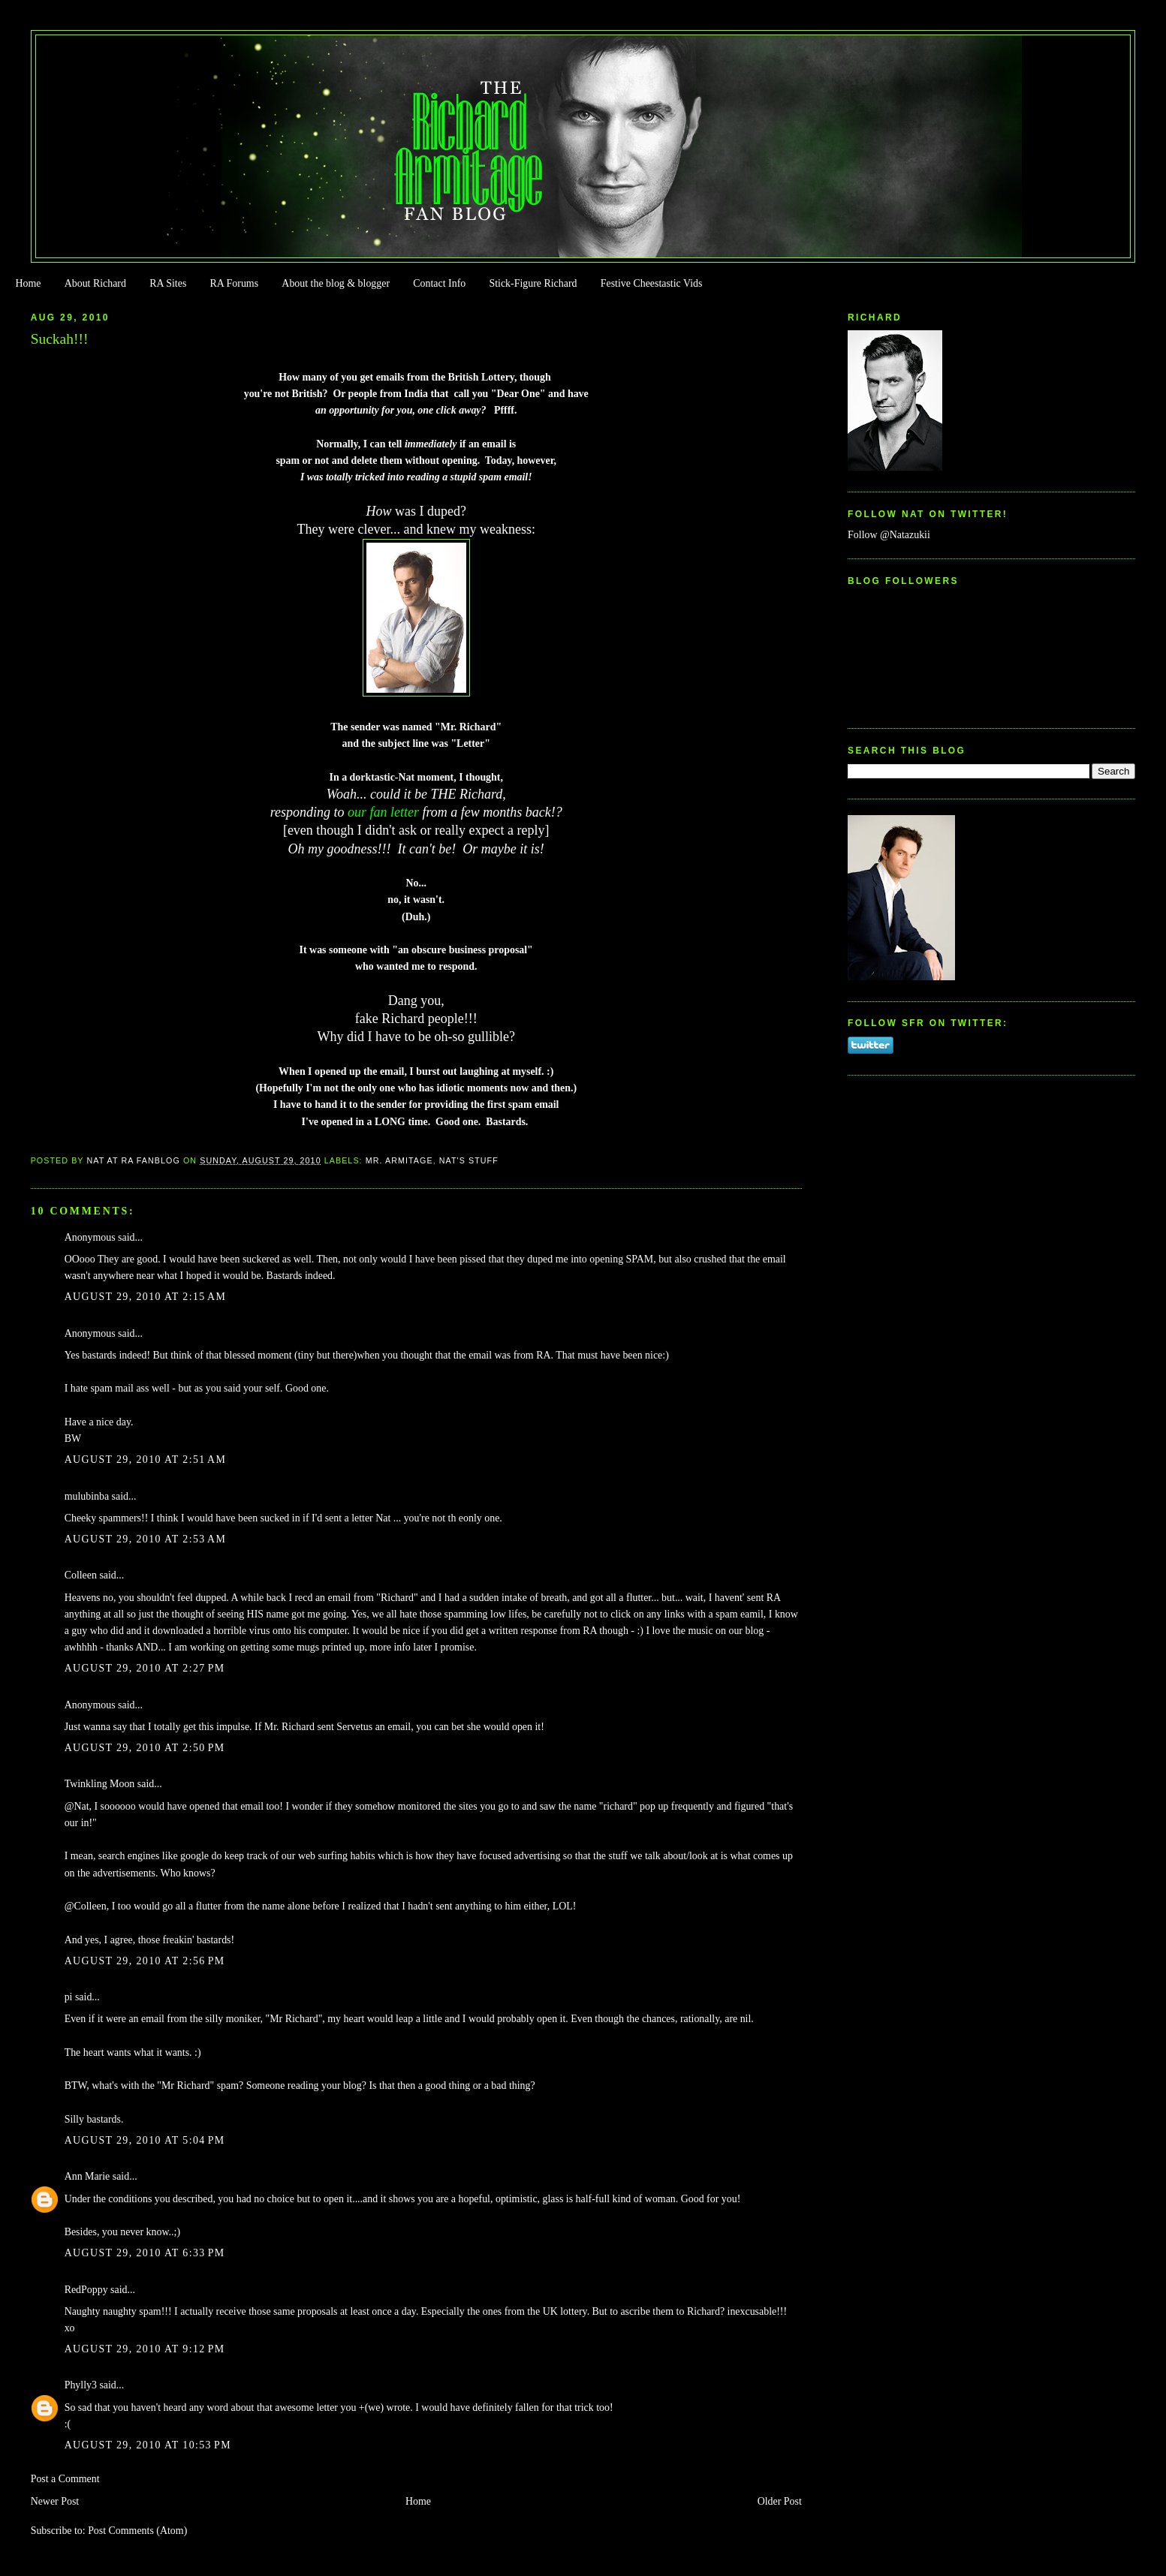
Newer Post (55, 2501)
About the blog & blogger (336, 283)
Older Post (780, 2501)
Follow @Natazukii (889, 534)
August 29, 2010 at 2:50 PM (145, 1747)
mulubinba (87, 1496)
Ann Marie (87, 2176)
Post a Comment (65, 2478)
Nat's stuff (469, 1160)
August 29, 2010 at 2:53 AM (146, 1539)
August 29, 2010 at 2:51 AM (146, 1459)
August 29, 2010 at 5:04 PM (145, 2140)
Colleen (81, 1575)
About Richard (95, 283)
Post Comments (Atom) (137, 2530)
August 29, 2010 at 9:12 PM (145, 2349)
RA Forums (234, 283)
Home (28, 283)
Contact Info (439, 283)
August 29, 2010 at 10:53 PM (148, 2445)
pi (69, 1997)
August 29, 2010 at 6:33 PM (145, 2253)
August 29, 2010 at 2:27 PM (145, 1668)
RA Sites (167, 283)
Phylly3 (81, 2385)
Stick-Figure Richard (533, 283)
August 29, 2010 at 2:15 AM (146, 1296)
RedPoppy (86, 2289)
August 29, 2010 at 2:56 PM (145, 1961)
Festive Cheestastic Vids (652, 283)
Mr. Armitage (399, 1160)
